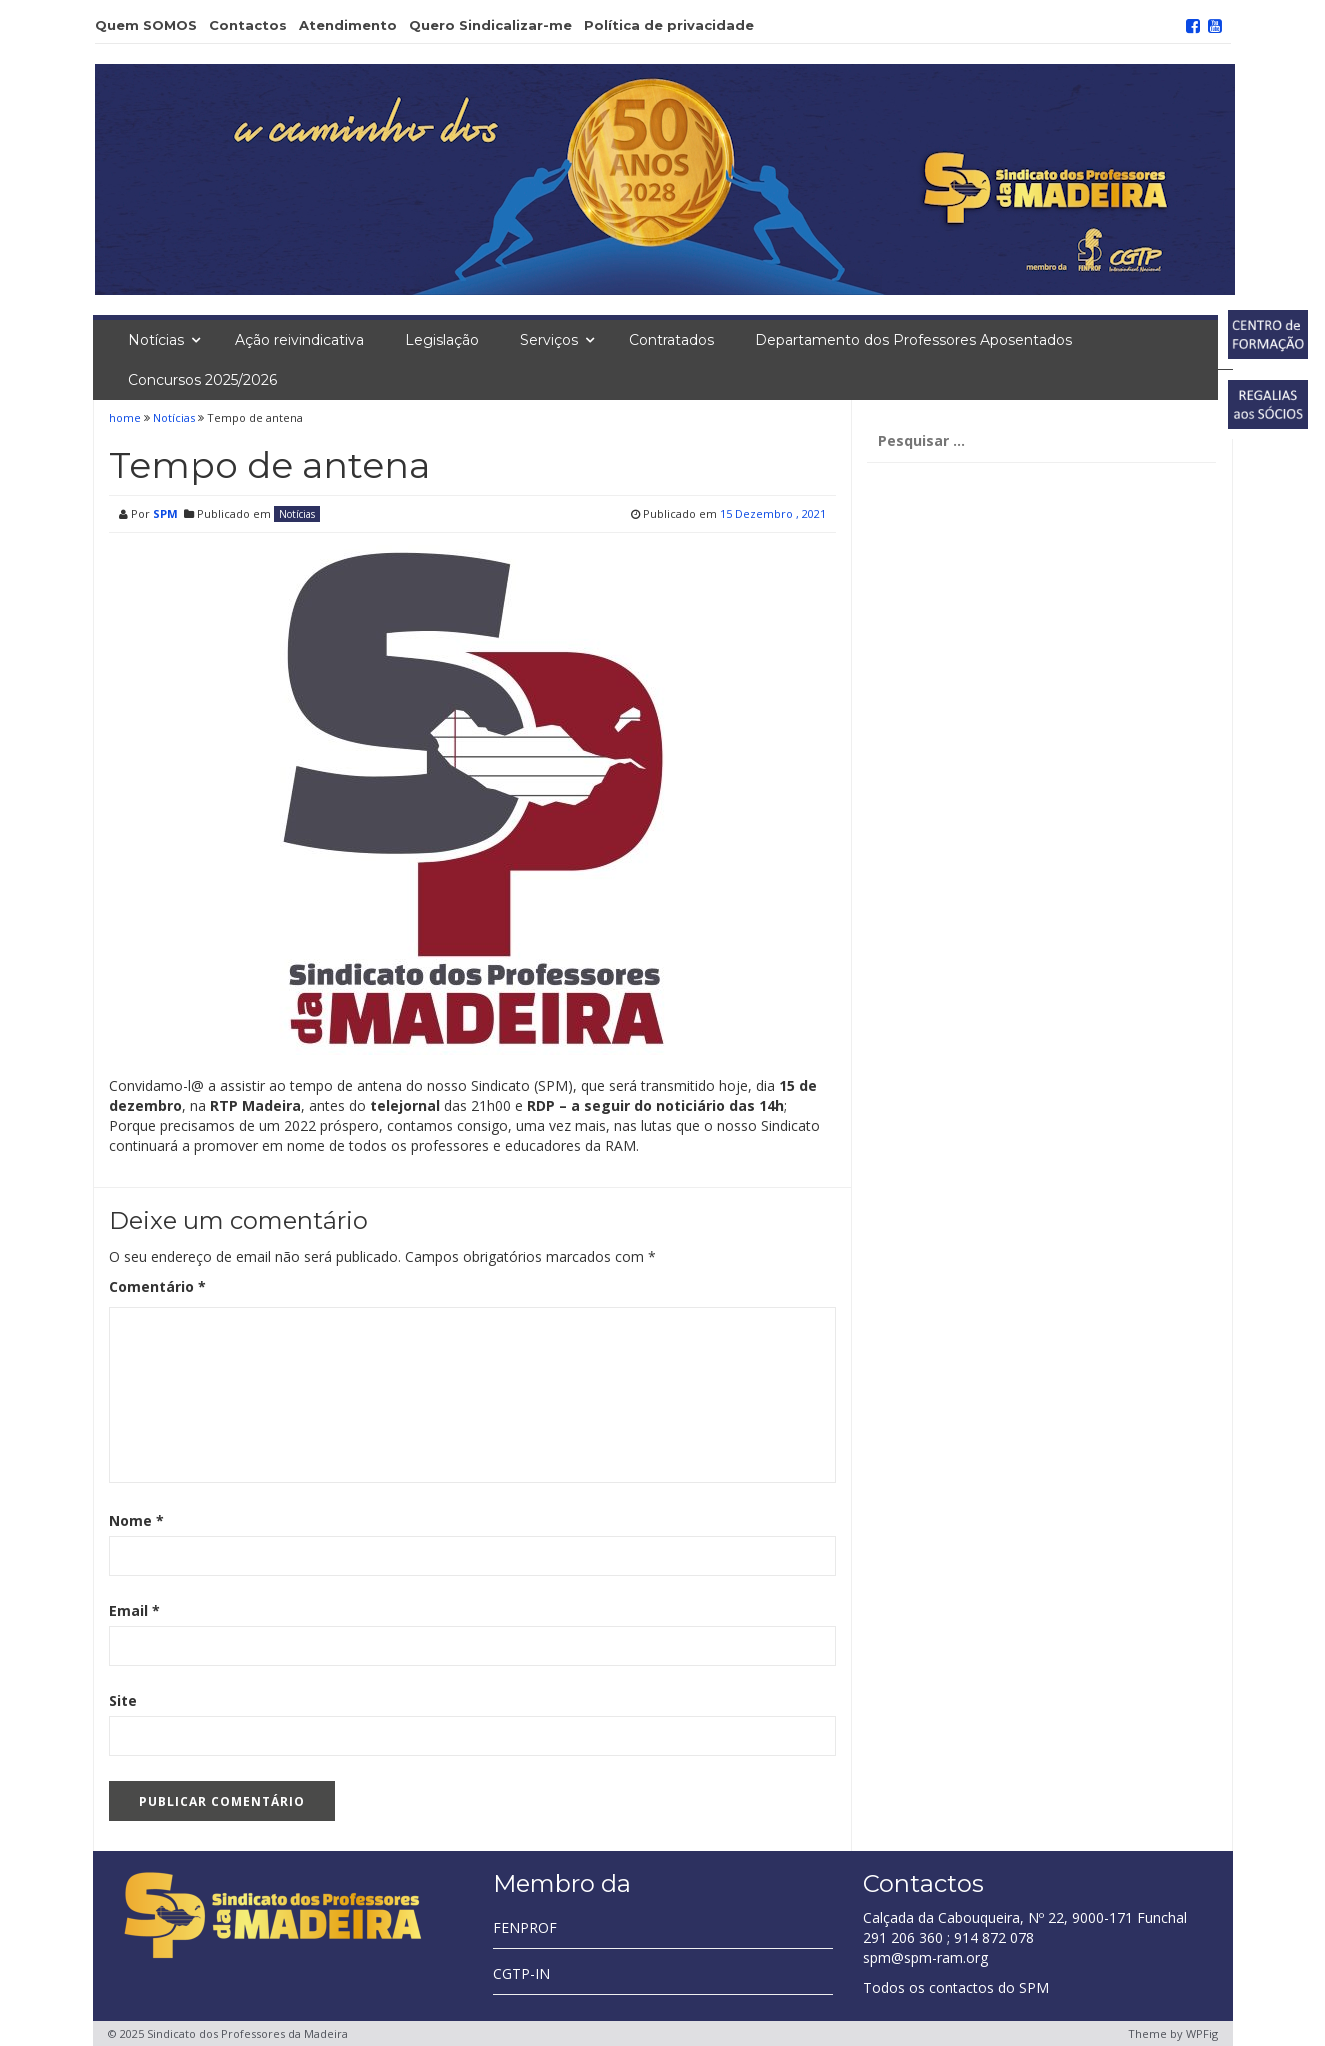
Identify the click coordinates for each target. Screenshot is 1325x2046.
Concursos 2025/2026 (202, 380)
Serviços (549, 340)
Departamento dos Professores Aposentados (913, 340)
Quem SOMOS (146, 25)
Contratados (671, 340)
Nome (136, 1520)
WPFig (1202, 2033)
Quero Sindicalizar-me (490, 25)
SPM (165, 513)
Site (123, 1700)
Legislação (442, 340)
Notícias (156, 340)
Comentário (157, 1286)
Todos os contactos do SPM (956, 1987)
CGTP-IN (521, 1973)
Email (134, 1610)
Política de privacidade (669, 25)
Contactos (248, 25)
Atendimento (348, 25)
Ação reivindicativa (299, 340)
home (126, 417)
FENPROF (525, 1927)
